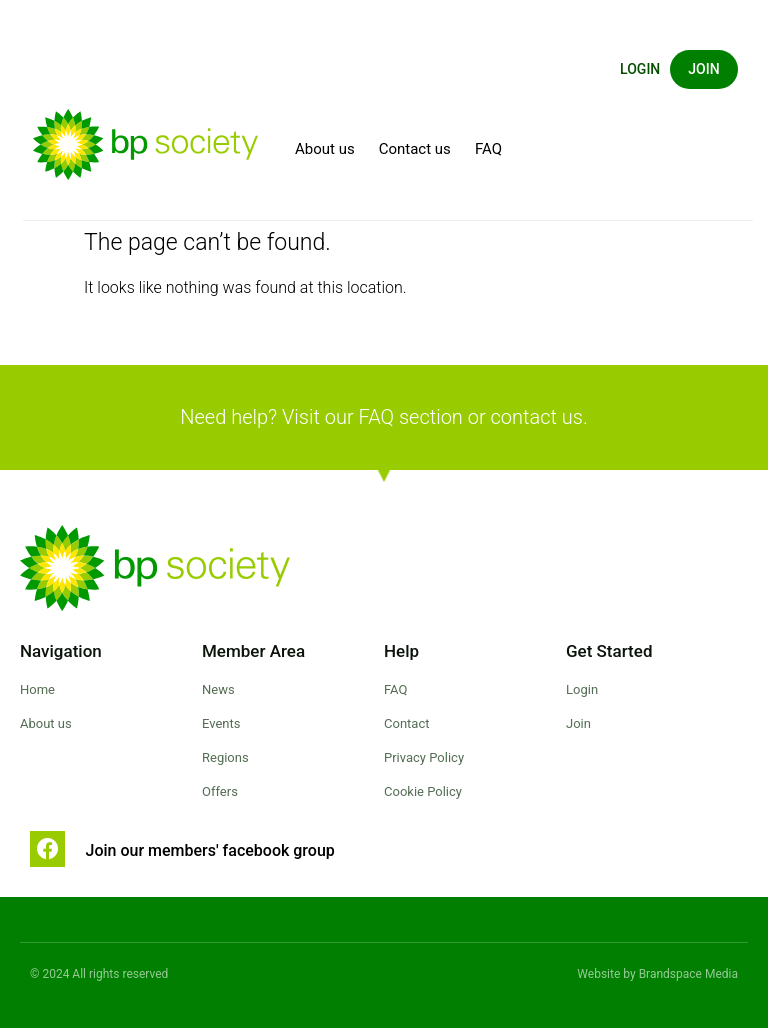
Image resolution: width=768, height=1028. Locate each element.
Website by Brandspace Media (657, 974)
